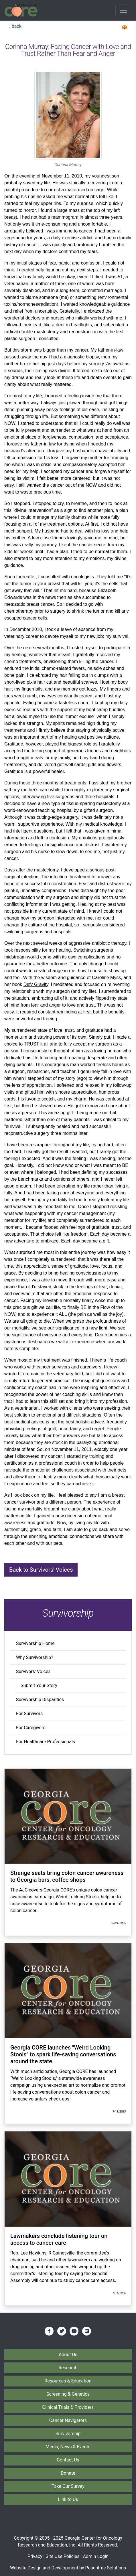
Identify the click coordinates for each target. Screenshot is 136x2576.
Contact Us (68, 2460)
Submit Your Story (39, 1685)
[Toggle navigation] (123, 10)
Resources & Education (68, 2381)
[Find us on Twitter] (62, 2331)
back (15, 26)
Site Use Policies (62, 2556)
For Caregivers (31, 1727)
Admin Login (96, 2556)
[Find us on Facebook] (49, 2331)
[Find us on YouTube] (74, 2331)
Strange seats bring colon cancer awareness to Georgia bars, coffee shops (66, 1876)
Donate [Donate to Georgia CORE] (68, 2473)
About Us (68, 2354)
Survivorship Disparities (40, 1699)
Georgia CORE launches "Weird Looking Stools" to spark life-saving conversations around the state (63, 2054)
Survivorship (68, 2433)
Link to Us (68, 2499)
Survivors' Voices (33, 1671)
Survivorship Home (35, 1643)
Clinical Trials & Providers (68, 2407)
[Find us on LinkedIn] (86, 2331)
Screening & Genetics (68, 2394)
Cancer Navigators (68, 2420)
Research (67, 2367)
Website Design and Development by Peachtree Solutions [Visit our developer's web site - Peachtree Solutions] (68, 2568)
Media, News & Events (68, 2446)
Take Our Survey (68, 2486)
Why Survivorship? (34, 1657)
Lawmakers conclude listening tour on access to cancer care (58, 2239)
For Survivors (29, 1713)
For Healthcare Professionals (45, 1741)
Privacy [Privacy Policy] (34, 2556)
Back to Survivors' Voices (41, 1569)
